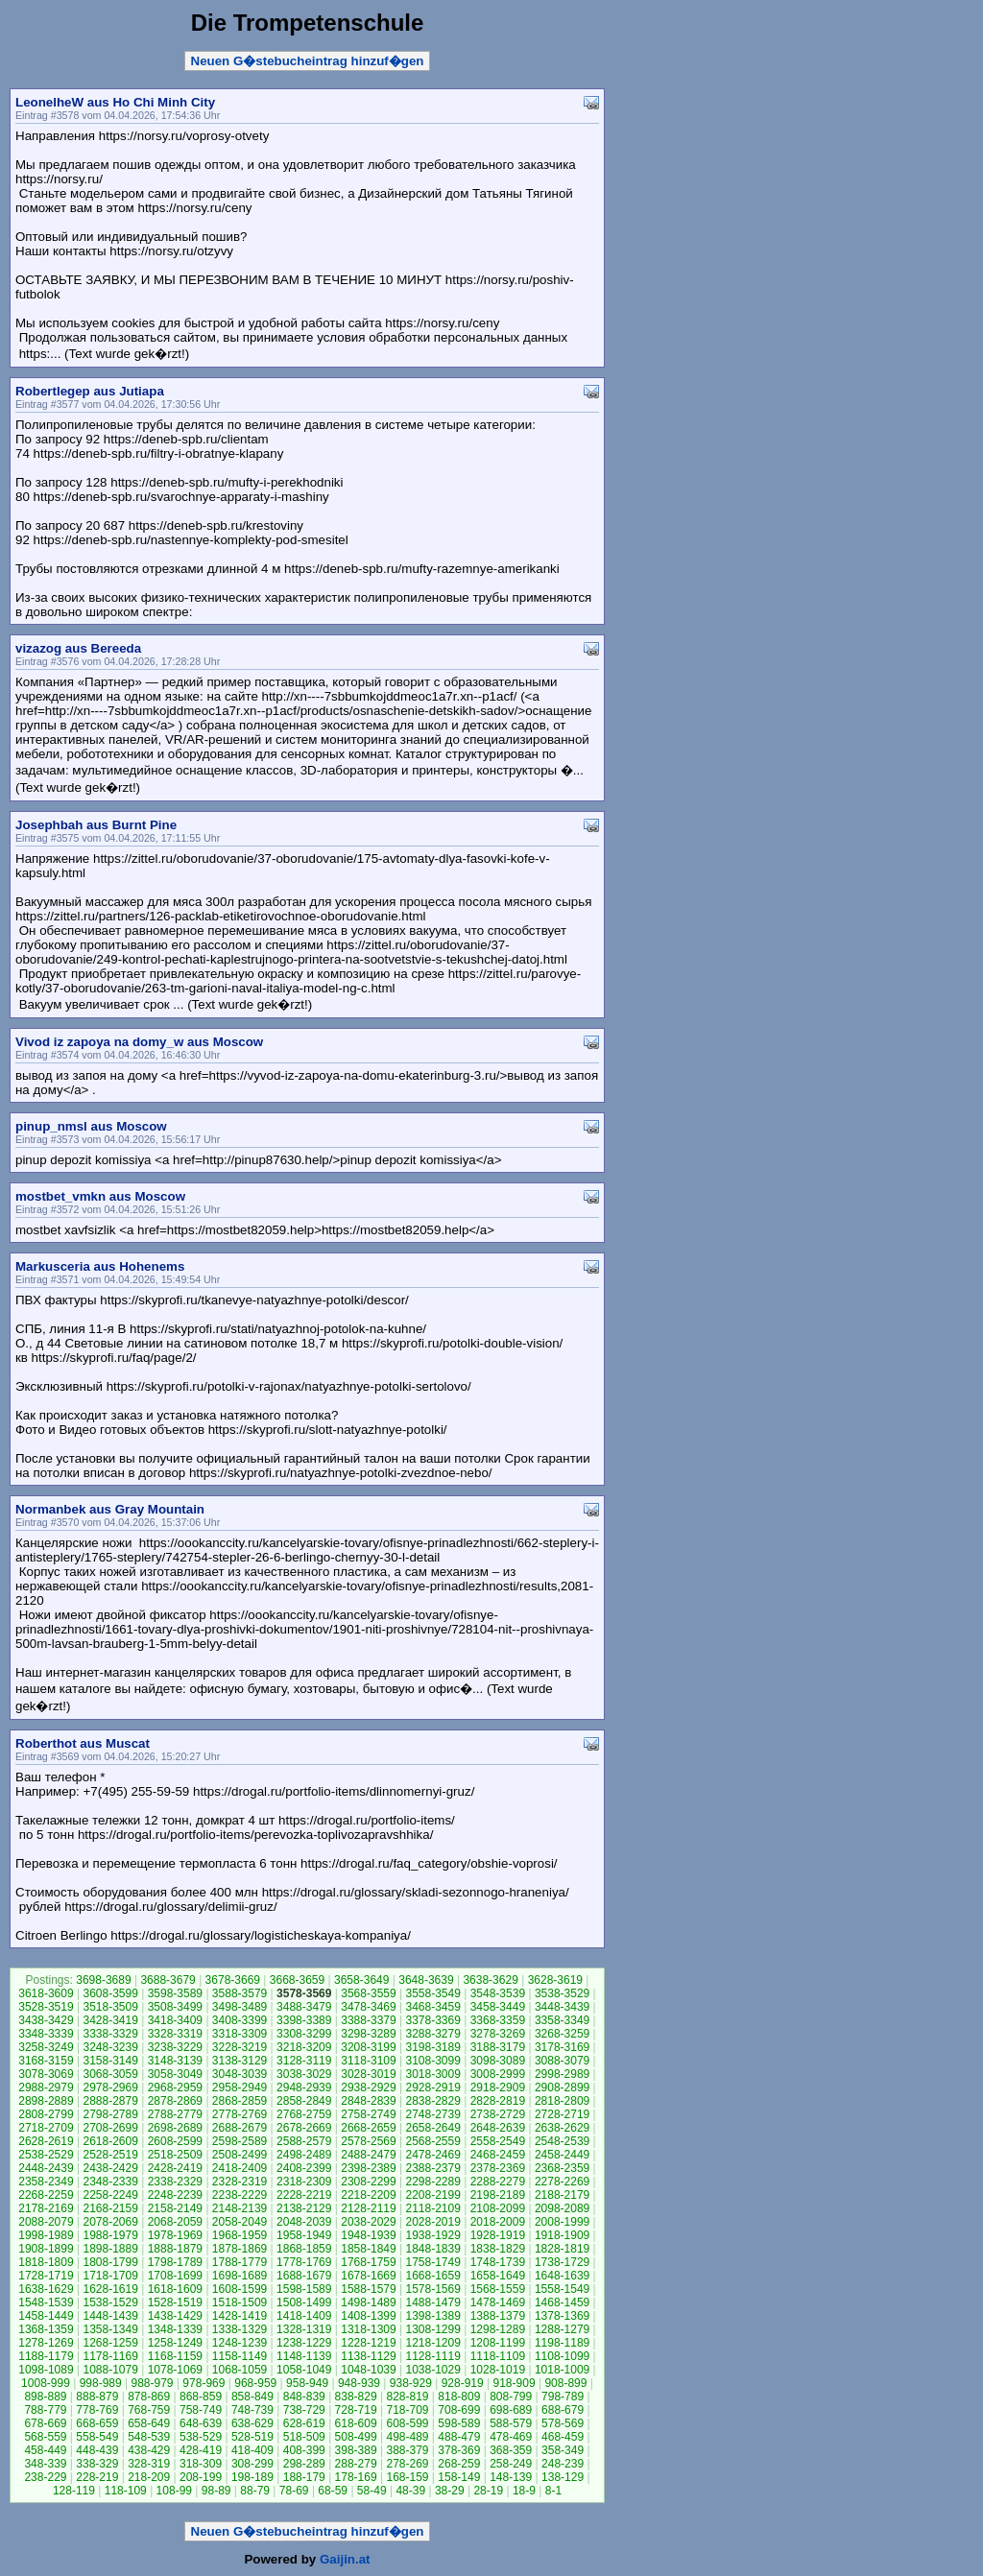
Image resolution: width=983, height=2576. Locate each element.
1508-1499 (303, 2302)
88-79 (255, 2490)
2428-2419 (175, 2168)
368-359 (511, 2450)
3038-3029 (303, 2074)
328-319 (149, 2463)
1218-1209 (432, 2342)
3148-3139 (175, 2060)
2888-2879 (110, 2101)
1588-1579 (368, 2289)
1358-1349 (110, 2329)
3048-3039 (239, 2074)
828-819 (407, 2396)
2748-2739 (432, 2114)
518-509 (304, 2437)
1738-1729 (562, 2262)
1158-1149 (239, 2356)
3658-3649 (361, 1980)
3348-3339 (45, 2033)
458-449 (45, 2450)
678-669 (45, 2423)
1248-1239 (239, 2342)
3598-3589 (175, 1993)
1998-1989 (45, 2235)
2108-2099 (497, 2208)
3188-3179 (497, 2047)
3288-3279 (432, 2033)
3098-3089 (497, 2060)
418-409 (252, 2450)
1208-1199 (497, 2342)
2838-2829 (432, 2101)
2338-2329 (175, 2181)
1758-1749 (432, 2262)
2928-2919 (432, 2087)
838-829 (356, 2396)
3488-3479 (303, 2007)
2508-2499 (239, 2154)
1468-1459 (562, 2302)
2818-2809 (562, 2101)
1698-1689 (239, 2275)
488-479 (459, 2437)
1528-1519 (175, 2302)
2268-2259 (45, 2195)
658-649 (149, 2423)
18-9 (524, 2490)
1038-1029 (432, 2369)
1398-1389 (432, 2316)
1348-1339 (175, 2329)
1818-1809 (45, 2262)
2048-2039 (303, 2222)
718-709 (407, 2410)
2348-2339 (110, 2181)
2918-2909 (497, 2087)
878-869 (149, 2396)
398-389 (356, 2450)
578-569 (562, 2423)
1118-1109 (497, 2356)
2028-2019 (432, 2222)
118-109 (126, 2490)
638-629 (252, 2423)
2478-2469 (432, 2154)
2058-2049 (239, 2222)
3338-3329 (110, 2033)
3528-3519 (45, 2007)
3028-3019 (368, 2074)
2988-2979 (45, 2087)
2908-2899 (562, 2087)
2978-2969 (110, 2087)
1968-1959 (239, 2235)
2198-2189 (497, 2195)
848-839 (304, 2396)
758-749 (201, 2410)
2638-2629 (562, 2128)
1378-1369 (562, 2316)
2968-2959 (175, 2087)
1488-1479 (432, 2302)
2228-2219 (303, 2195)
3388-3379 (368, 2020)
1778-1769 (303, 2262)
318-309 (201, 2463)
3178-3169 (562, 2047)
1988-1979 (110, 2235)
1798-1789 (175, 2262)
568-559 (45, 2437)
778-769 (97, 2410)
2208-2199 (432, 2195)
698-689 (511, 2410)
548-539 (149, 2437)
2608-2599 (175, 2141)
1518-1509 (239, 2302)
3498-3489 (239, 2007)
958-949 (307, 2383)
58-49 (372, 2490)
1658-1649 (497, 2275)
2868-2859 (239, 2101)
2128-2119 (368, 2208)
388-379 (407, 2450)
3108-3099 (432, 2060)
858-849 (252, 2396)
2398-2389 (368, 2168)
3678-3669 (232, 1980)
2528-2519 (110, 2154)
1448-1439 (110, 2316)
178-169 (356, 2477)
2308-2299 (368, 2181)
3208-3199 (368, 2047)
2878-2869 (175, 2101)
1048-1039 (368, 2369)
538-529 (201, 2437)
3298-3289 (368, 2033)
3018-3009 (432, 2074)
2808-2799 (45, 2114)
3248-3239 (110, 2047)
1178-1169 (110, 2356)
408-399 (304, 2450)
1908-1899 (45, 2248)
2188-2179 (562, 2195)
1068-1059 (239, 2369)
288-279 (356, 2463)
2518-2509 (175, 2154)
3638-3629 (490, 1980)
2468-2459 (497, 2154)
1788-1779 (239, 2262)
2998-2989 (562, 2074)
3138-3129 (239, 2060)
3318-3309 (239, 2033)
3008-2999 (497, 2074)
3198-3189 (432, 2047)
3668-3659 (297, 1980)
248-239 (562, 2463)
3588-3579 (239, 1993)
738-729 (304, 2410)
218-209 (149, 2477)
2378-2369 (497, 2168)
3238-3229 (175, 2047)
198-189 (252, 2477)
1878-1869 (239, 2248)
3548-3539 (497, 1993)
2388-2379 (432, 2168)
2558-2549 (497, 2141)
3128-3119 (303, 2060)
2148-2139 (239, 2208)
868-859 (201, 2396)
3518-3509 (110, 2007)
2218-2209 (368, 2195)
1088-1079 (110, 2369)
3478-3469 (368, 2007)
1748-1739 (497, 2262)
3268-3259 (562, 2033)
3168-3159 (45, 2060)
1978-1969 (175, 2235)
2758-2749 (368, 2114)
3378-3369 (432, 2020)
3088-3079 (562, 2060)
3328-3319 (175, 2033)
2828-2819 (497, 2101)
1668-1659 (432, 2275)
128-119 (74, 2490)
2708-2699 (110, 2128)
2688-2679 (239, 2128)
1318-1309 (368, 2329)
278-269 (407, 2463)
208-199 (201, 2477)
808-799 (511, 2396)
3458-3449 (497, 2007)
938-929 (411, 2383)
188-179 (304, 2477)
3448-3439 (562, 2007)
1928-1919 (497, 2235)
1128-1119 (432, 2356)
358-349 (562, 2450)
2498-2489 (303, 2154)
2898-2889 (45, 2101)
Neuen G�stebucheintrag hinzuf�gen (307, 61)
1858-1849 (368, 2248)
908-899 (565, 2383)
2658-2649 (432, 2128)
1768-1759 (368, 2262)
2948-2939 (303, 2087)
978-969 (203, 2383)
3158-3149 (110, 2060)
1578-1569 (432, 2289)
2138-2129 (303, 2208)
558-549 (97, 2437)
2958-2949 (239, 2087)
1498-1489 (368, 2302)
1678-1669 (368, 2275)
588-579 (511, 2423)
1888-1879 (175, 2248)
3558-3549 (432, 1993)
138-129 (562, 2477)
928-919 (463, 2383)
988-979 (153, 2383)
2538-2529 (45, 2154)
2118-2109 (432, 2208)
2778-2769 (239, 2114)
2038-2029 (368, 2222)
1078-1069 (175, 2369)
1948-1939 (368, 2235)
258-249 (511, 2463)
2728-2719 (562, 2114)
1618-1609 (175, 2289)
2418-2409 (239, 2168)
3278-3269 (497, 2033)
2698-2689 (175, 2128)
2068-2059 (175, 2222)
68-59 (333, 2490)
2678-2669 (303, 2128)
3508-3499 (175, 2007)
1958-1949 (303, 2235)
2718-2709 (45, 2128)
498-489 (407, 2437)
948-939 (359, 2383)
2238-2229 (239, 2195)
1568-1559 (497, 2289)
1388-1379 (497, 2316)
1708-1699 (175, 2275)
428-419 (201, 2450)
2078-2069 (110, 2222)
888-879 (97, 2396)
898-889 (45, 2396)
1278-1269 (45, 2342)
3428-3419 (110, 2020)
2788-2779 (175, 2114)
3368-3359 (497, 2020)
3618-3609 (45, 1993)
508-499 (356, 2437)
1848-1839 (432, 2248)
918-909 (514, 2383)
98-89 (216, 2490)
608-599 (407, 2423)
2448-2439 (45, 2168)
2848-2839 (368, 2101)
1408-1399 (368, 2316)
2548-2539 (562, 2141)
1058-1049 (303, 2369)
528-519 (252, 2437)
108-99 (174, 2490)
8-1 (553, 2490)
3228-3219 (239, 2047)
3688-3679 (167, 1980)
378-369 (459, 2450)
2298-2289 (432, 2181)
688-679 (562, 2410)
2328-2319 (239, 2181)
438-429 (149, 2450)
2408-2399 (303, 2168)
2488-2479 (368, 2154)
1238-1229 (303, 2342)
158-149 (459, 2477)
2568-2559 (432, 2141)
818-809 (459, 2396)
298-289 (304, 2463)
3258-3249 (45, 2047)
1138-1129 (368, 2356)
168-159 (407, 2477)
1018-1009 (562, 2369)
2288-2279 (497, 2181)
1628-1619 (110, 2289)
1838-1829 (497, 2248)
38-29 (450, 2490)
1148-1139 (303, 2356)
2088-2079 (45, 2222)
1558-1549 (562, 2289)
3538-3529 (562, 1993)
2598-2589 (239, 2141)
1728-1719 (45, 2275)
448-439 (97, 2450)
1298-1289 (497, 2329)
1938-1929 (432, 2235)
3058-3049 (175, 2074)
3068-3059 (110, 2074)
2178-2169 (45, 2208)
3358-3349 (562, 2020)
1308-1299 (432, 2329)
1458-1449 (45, 2316)
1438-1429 (175, 2316)
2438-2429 (110, 2168)
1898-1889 (110, 2248)
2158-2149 (175, 2208)
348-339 (45, 2463)
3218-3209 (303, 2047)
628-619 (304, 2423)
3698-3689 (103, 1980)
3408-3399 (239, 2020)
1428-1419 (239, 2316)
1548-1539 (45, 2302)
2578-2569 (368, 2141)
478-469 (511, 2437)
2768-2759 (303, 2114)
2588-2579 (303, 2141)
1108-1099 (562, 2356)
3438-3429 (45, 2020)
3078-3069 (45, 2074)
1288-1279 (562, 2329)
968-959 (255, 2383)
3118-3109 (368, 2060)
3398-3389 (303, 2020)
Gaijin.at (345, 2559)
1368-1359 (45, 2329)
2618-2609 (110, 2141)
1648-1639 (562, 2275)
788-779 (45, 2410)
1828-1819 (562, 2248)
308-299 (252, 2463)
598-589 (459, 2423)
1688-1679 (303, 2275)
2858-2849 (303, 2101)
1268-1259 (110, 2342)
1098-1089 (45, 2369)
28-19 (488, 2490)
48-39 (410, 2490)
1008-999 (45, 2383)
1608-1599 (239, 2289)
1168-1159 (175, 2356)
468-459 (562, 2437)
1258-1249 (175, 2342)
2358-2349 (45, 2181)
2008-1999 (562, 2222)
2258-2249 (110, 2195)
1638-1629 (45, 2289)
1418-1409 (303, 2316)
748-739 (252, 2410)
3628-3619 (555, 1980)
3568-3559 (368, 1993)
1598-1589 (303, 2289)
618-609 (356, 2423)
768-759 (149, 2410)
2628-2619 (45, 2141)
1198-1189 (562, 2342)
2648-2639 (497, 2128)
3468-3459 (432, 2007)
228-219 (97, 2477)
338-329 (97, 2463)
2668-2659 (368, 2128)
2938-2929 (368, 2087)
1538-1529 (110, 2302)
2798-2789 (110, 2114)
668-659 (97, 2423)
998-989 (101, 2383)
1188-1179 (45, 2356)
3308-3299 (303, 2033)
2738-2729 (497, 2114)
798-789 (562, 2396)
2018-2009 (497, 2222)
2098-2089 (562, 2208)
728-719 (356, 2410)
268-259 (459, 2463)
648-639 (201, 2423)
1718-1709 (110, 2275)
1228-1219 (368, 2342)
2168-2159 (110, 2208)
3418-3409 (175, 2020)
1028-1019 (497, 2369)
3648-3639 (425, 1980)
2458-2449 (562, 2154)
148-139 (511, 2477)
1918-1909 (562, 2235)
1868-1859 (303, 2248)
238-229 (45, 2477)
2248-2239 (175, 2195)
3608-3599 (110, 1993)
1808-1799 (110, 2262)
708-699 (459, 2410)
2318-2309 (303, 2181)
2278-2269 (562, 2181)
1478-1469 (497, 2302)
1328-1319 (303, 2329)
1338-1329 (239, 2329)
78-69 (294, 2490)
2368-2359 (562, 2168)
